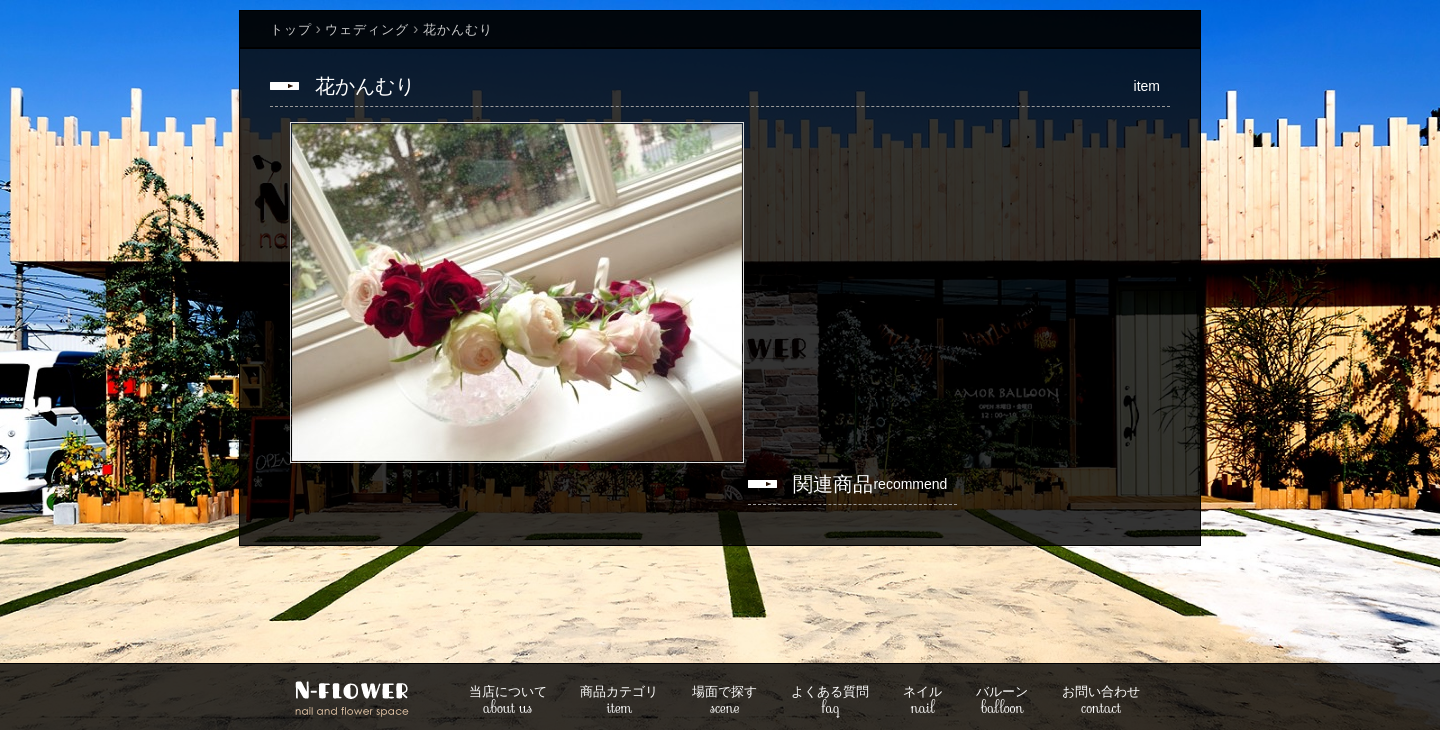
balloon (1002, 701)
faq (830, 701)
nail (922, 701)
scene (724, 701)
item (619, 701)
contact (1101, 701)
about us (508, 701)
